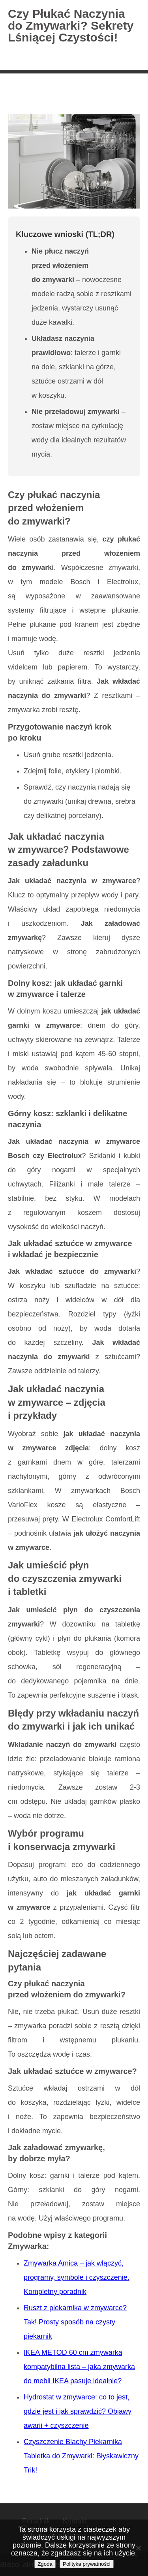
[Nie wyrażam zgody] (138, 2548)
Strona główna (32, 96)
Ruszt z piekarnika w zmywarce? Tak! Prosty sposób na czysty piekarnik (75, 2322)
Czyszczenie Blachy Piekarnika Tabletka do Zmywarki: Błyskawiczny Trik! (81, 2456)
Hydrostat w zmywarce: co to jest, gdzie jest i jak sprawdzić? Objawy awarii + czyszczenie (77, 2411)
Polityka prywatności (87, 2564)
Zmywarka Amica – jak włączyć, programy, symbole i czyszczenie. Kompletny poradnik (76, 2277)
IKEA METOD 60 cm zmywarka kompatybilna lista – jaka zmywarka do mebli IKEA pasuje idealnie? (79, 2366)
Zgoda (44, 2564)
